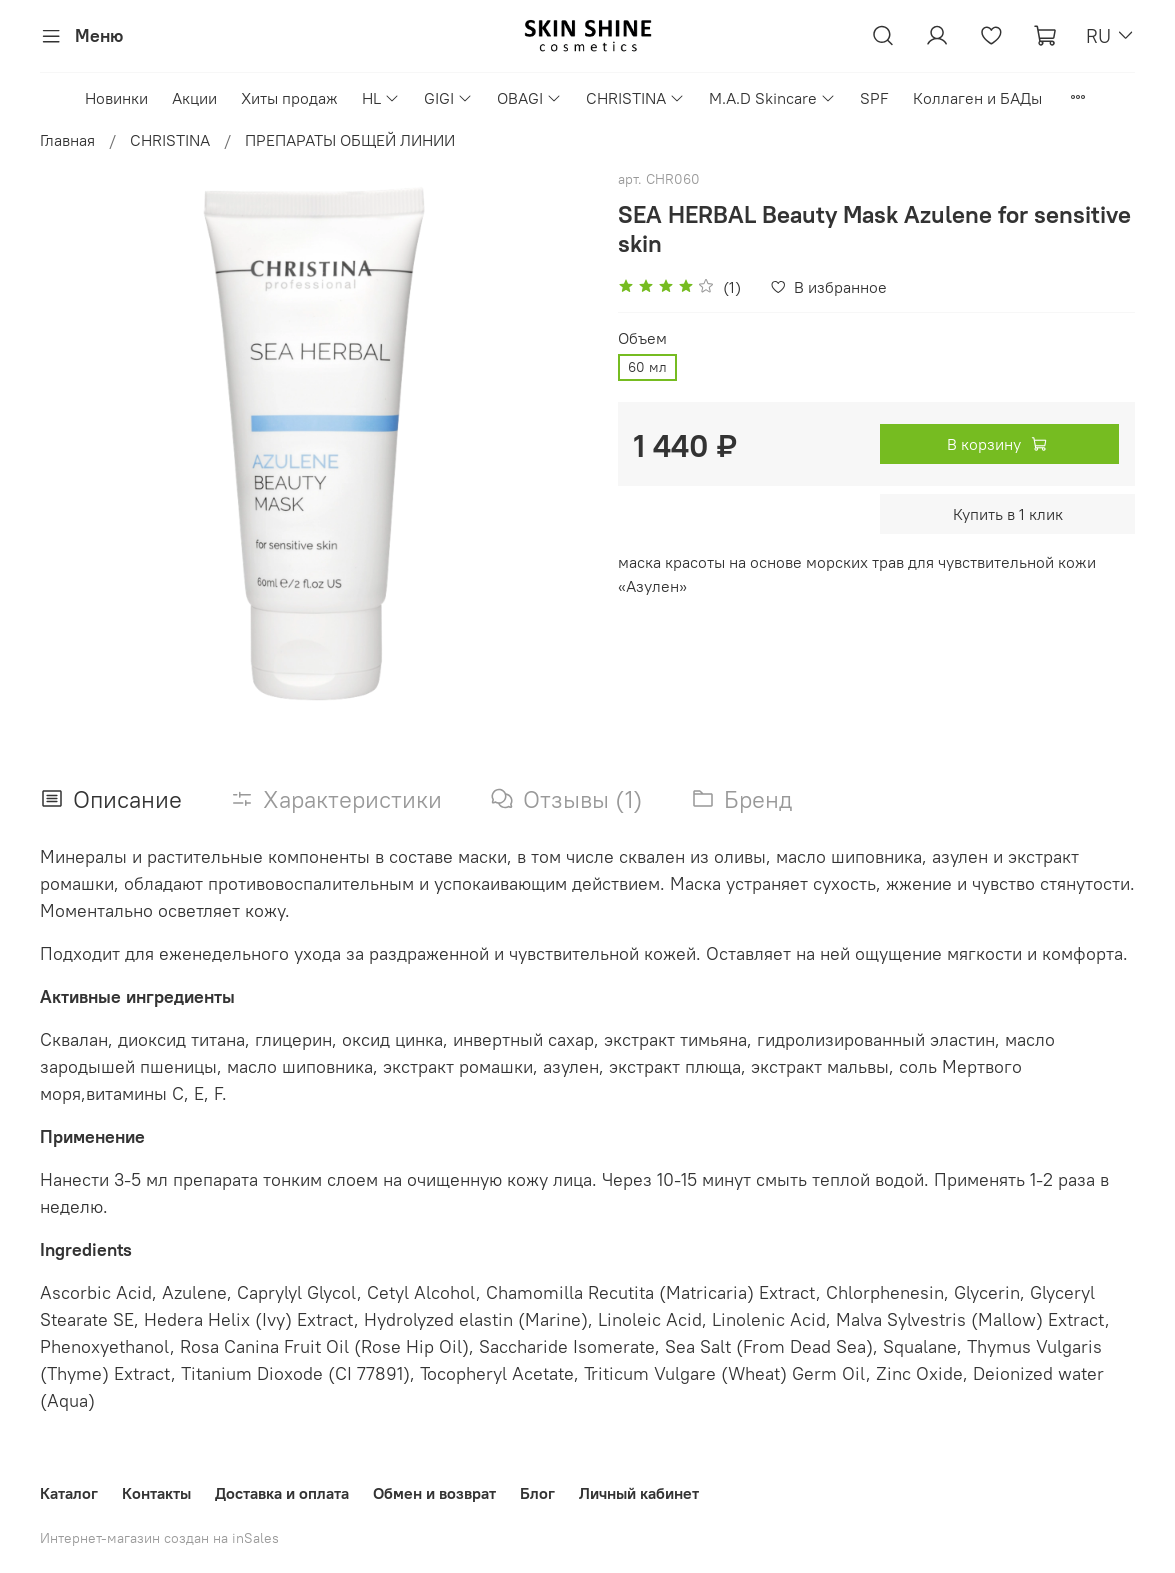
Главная (67, 140)
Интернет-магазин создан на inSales (159, 1538)
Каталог (69, 1493)
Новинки (116, 98)
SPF (874, 98)
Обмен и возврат (434, 1493)
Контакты (156, 1493)
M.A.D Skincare (772, 98)
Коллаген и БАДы (977, 98)
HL (381, 98)
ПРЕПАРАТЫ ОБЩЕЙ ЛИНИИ (350, 140)
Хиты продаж (289, 98)
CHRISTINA (635, 98)
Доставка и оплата (282, 1493)
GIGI (448, 98)
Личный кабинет (639, 1493)
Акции (194, 98)
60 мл (647, 367)
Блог (537, 1493)
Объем (642, 338)
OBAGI (529, 98)
